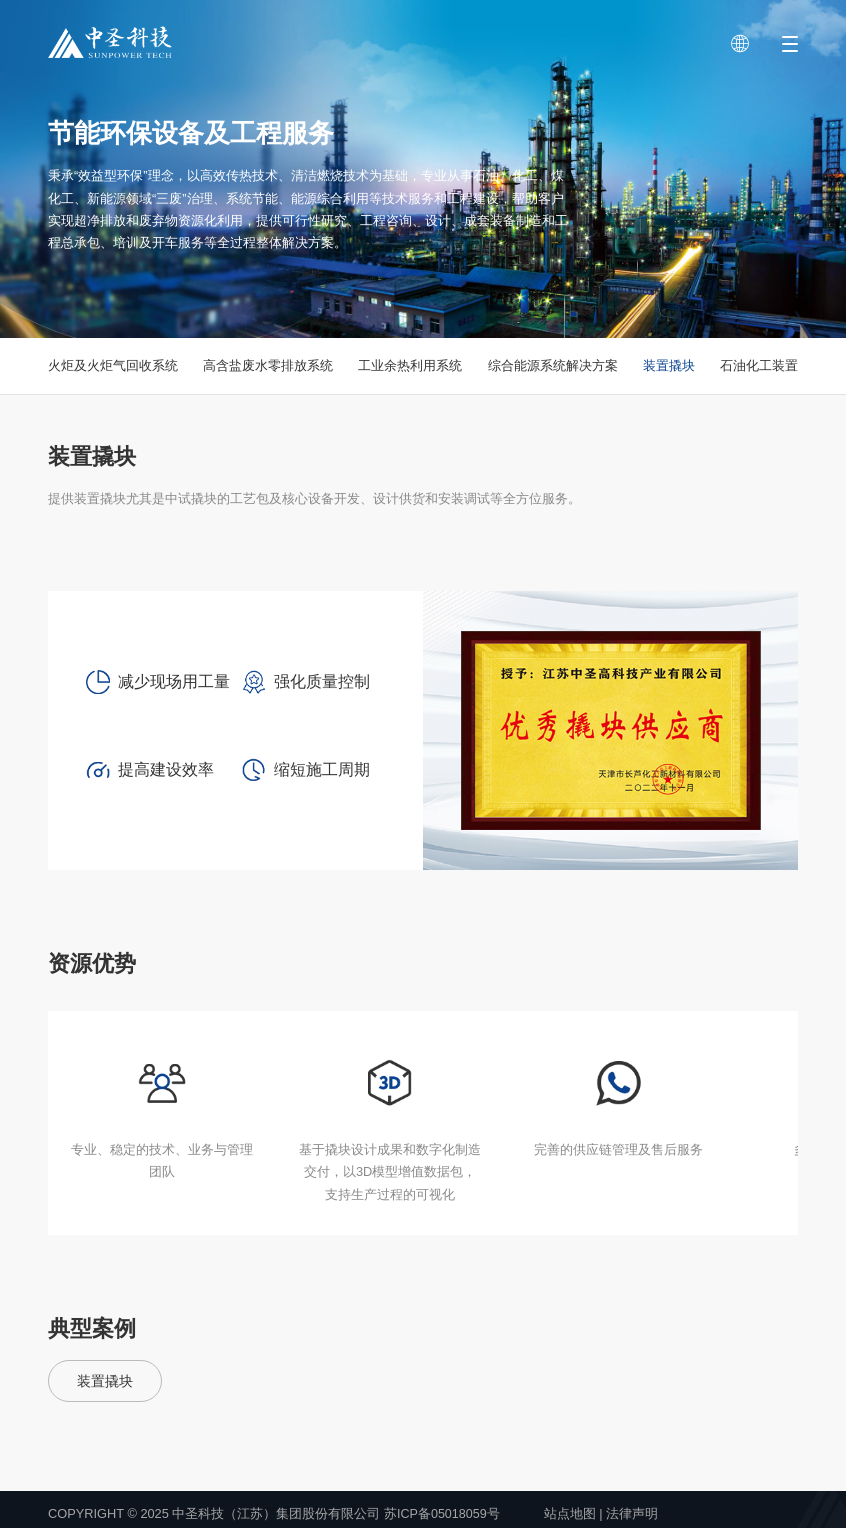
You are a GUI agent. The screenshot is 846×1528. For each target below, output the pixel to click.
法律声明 (634, 1513)
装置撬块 (669, 365)
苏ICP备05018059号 (442, 1513)
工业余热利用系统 (410, 365)
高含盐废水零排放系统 (268, 365)
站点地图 (571, 1513)
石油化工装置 (759, 365)
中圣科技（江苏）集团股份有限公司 (276, 1513)
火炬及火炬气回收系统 (113, 365)
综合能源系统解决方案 (553, 365)
